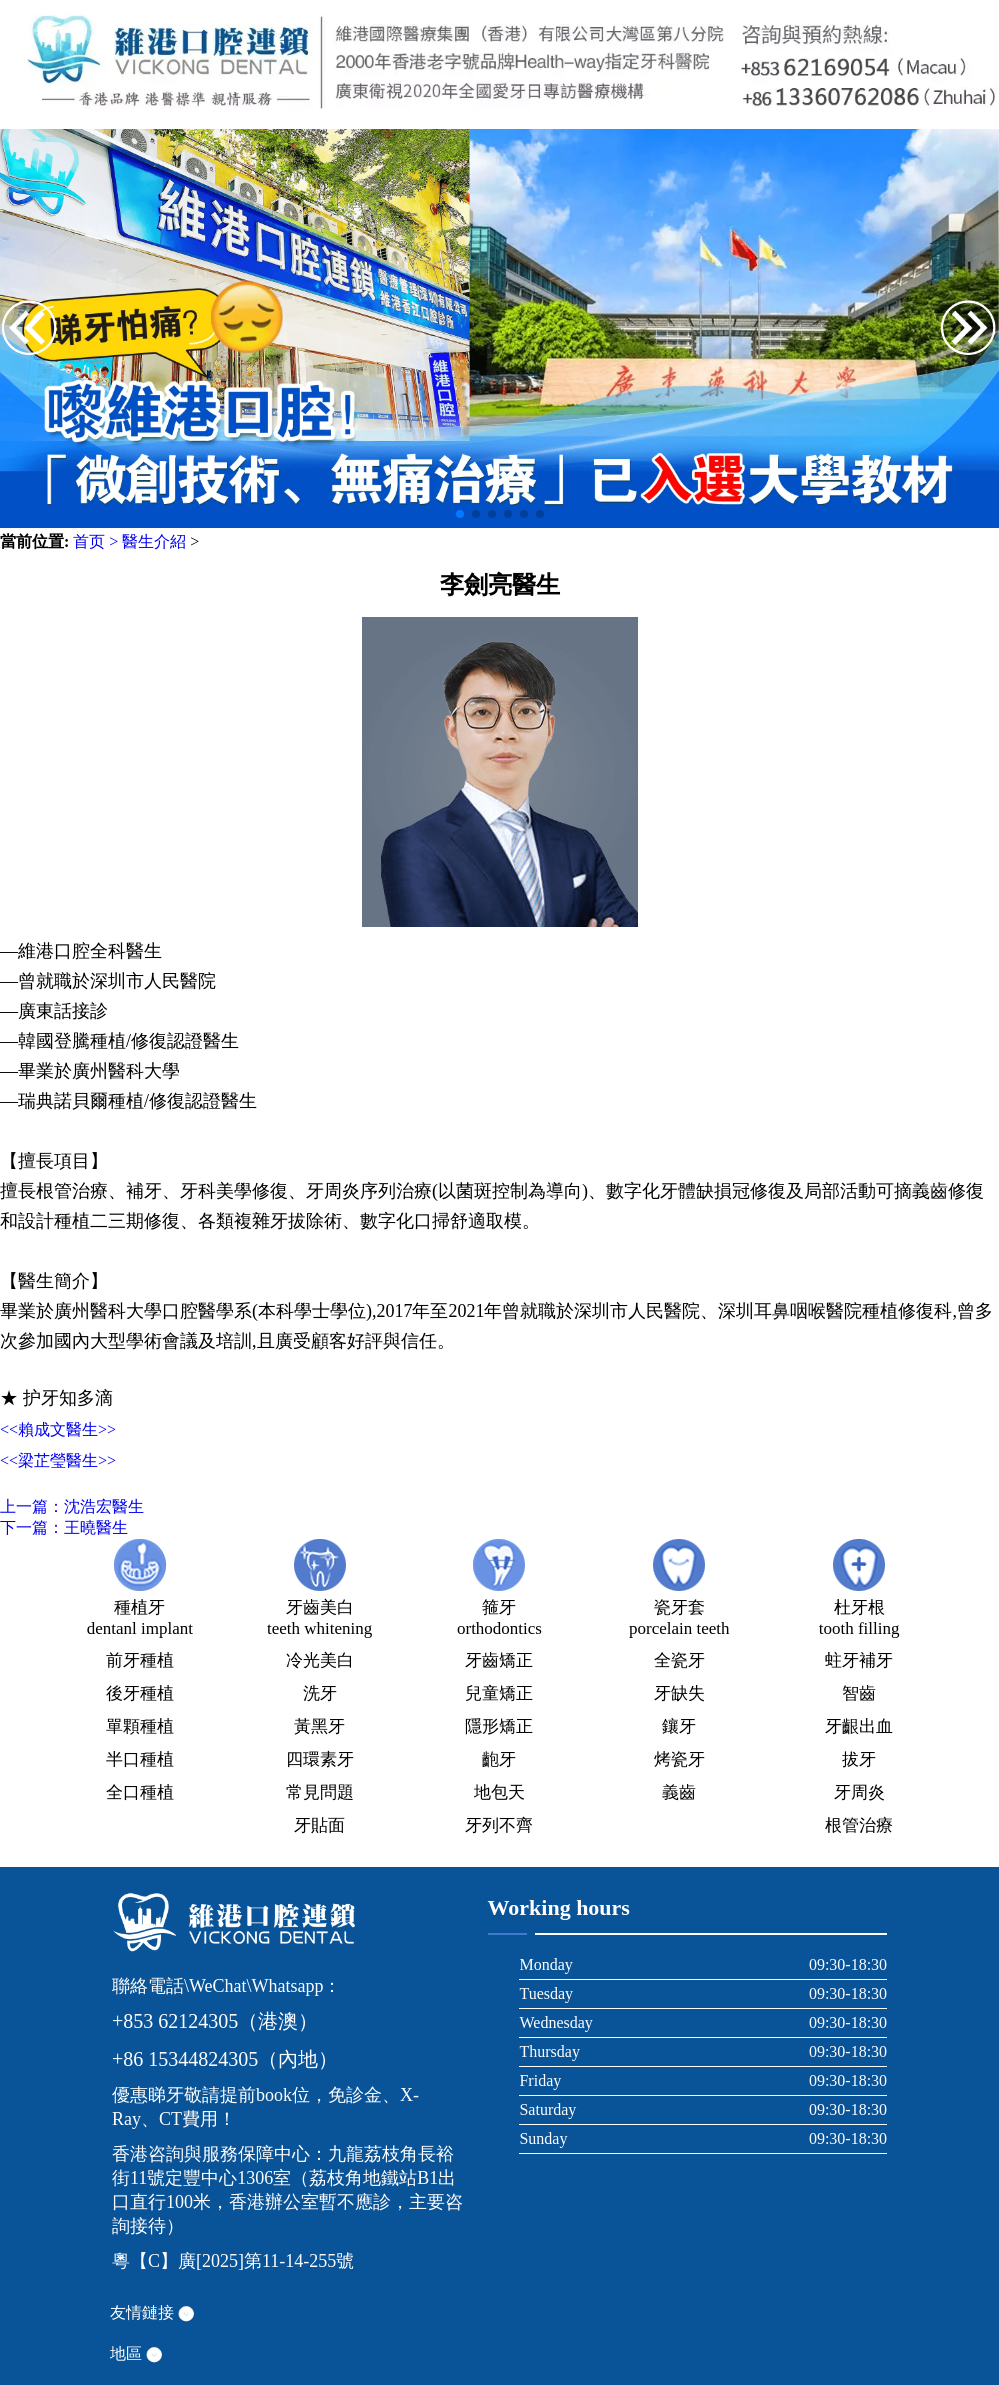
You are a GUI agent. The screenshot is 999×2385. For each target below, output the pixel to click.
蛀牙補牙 (859, 1660)
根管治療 (859, 1825)
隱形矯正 (499, 1726)
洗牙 (320, 1693)
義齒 (679, 1792)
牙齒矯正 (499, 1660)
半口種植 (140, 1759)
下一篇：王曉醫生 (64, 1527)
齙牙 (499, 1759)
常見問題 (320, 1792)
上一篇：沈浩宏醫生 (72, 1506)
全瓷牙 (679, 1660)
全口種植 (140, 1792)
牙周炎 (859, 1792)
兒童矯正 (499, 1693)
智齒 (859, 1693)
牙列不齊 (499, 1825)
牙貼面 (319, 1825)
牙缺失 (679, 1693)
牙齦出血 (859, 1726)
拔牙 (859, 1759)
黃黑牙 (319, 1726)
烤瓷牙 (679, 1759)
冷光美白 (320, 1660)
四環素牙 (320, 1759)
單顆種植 (140, 1726)
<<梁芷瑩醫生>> (58, 1460)
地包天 (499, 1792)
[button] (969, 330)
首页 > (95, 541)
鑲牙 (679, 1726)
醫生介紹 (154, 541)
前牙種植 (140, 1660)
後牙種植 (140, 1693)
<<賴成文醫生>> (58, 1429)
